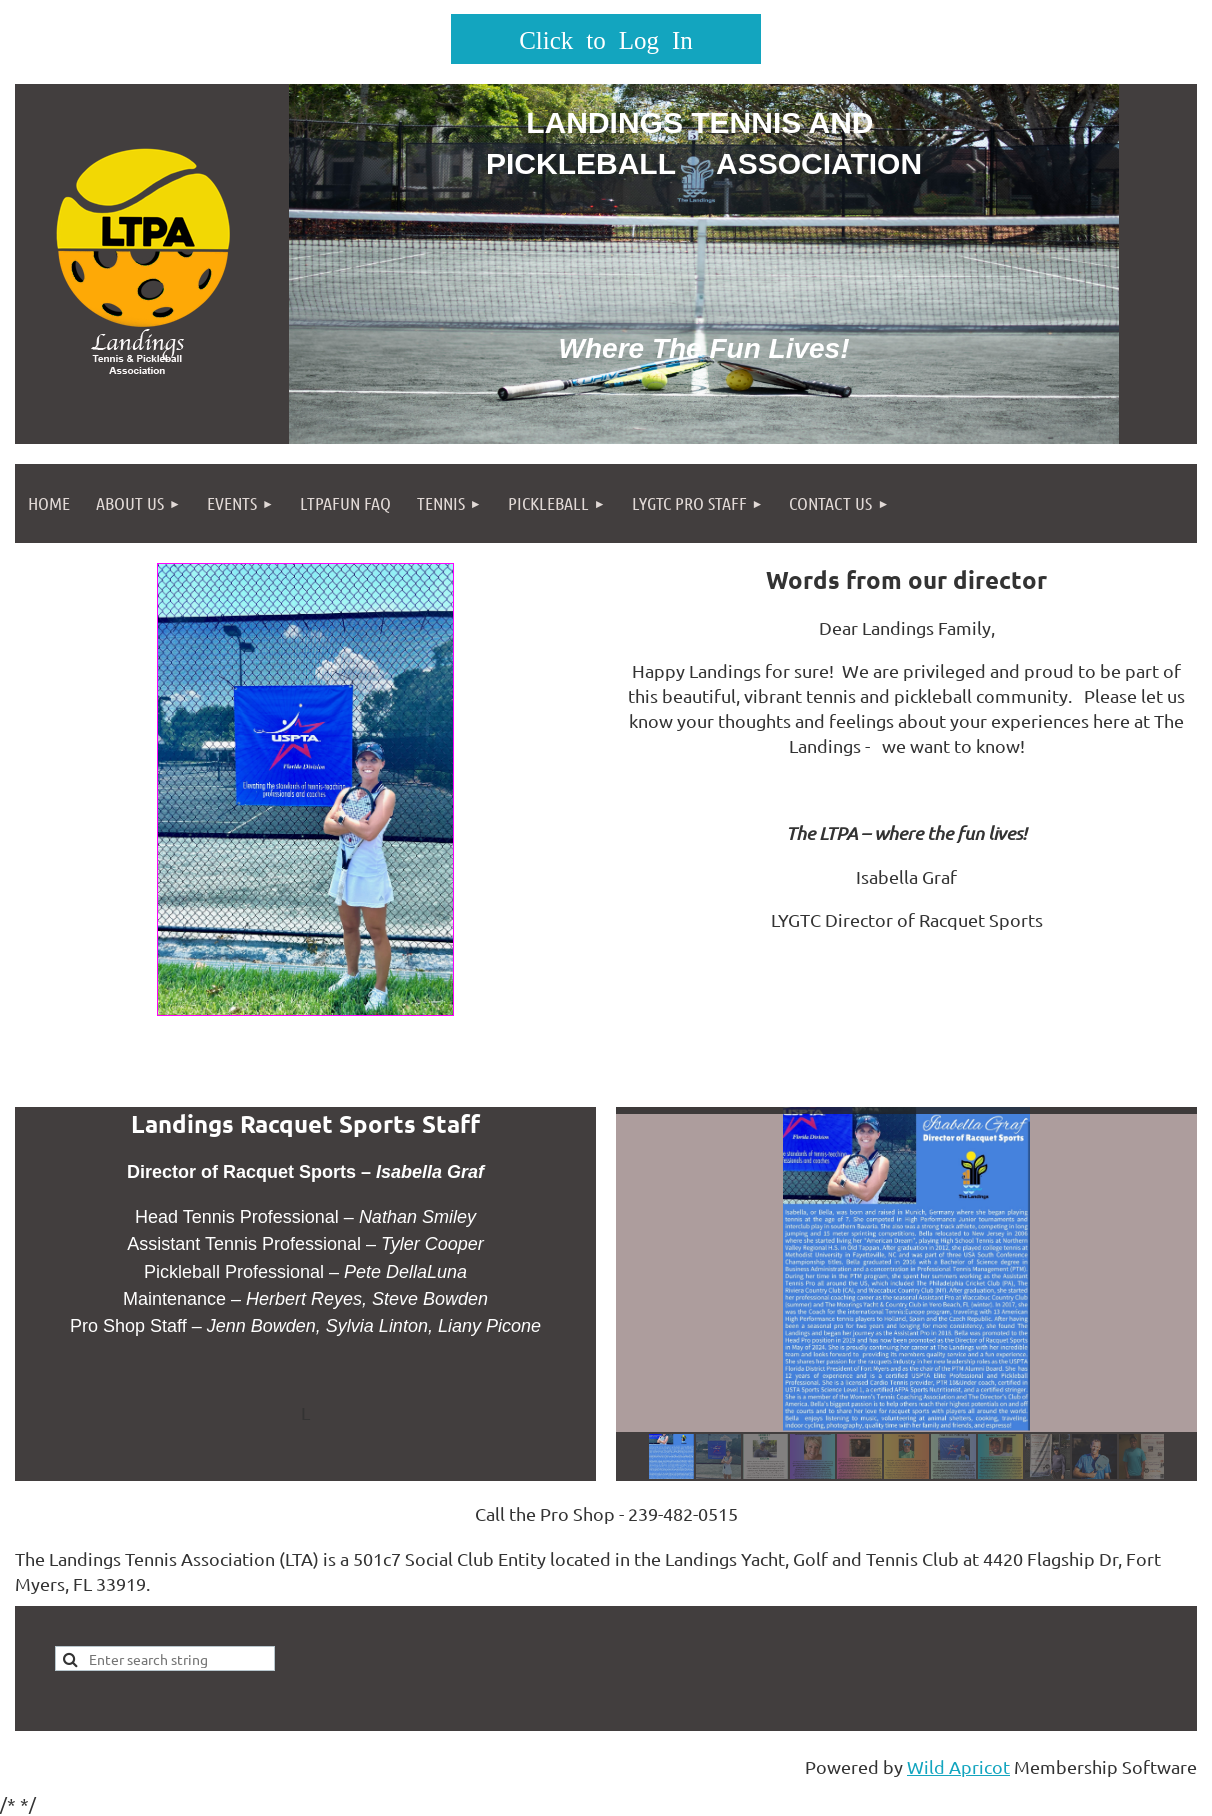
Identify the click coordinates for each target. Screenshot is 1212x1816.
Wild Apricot (958, 1766)
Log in (606, 39)
